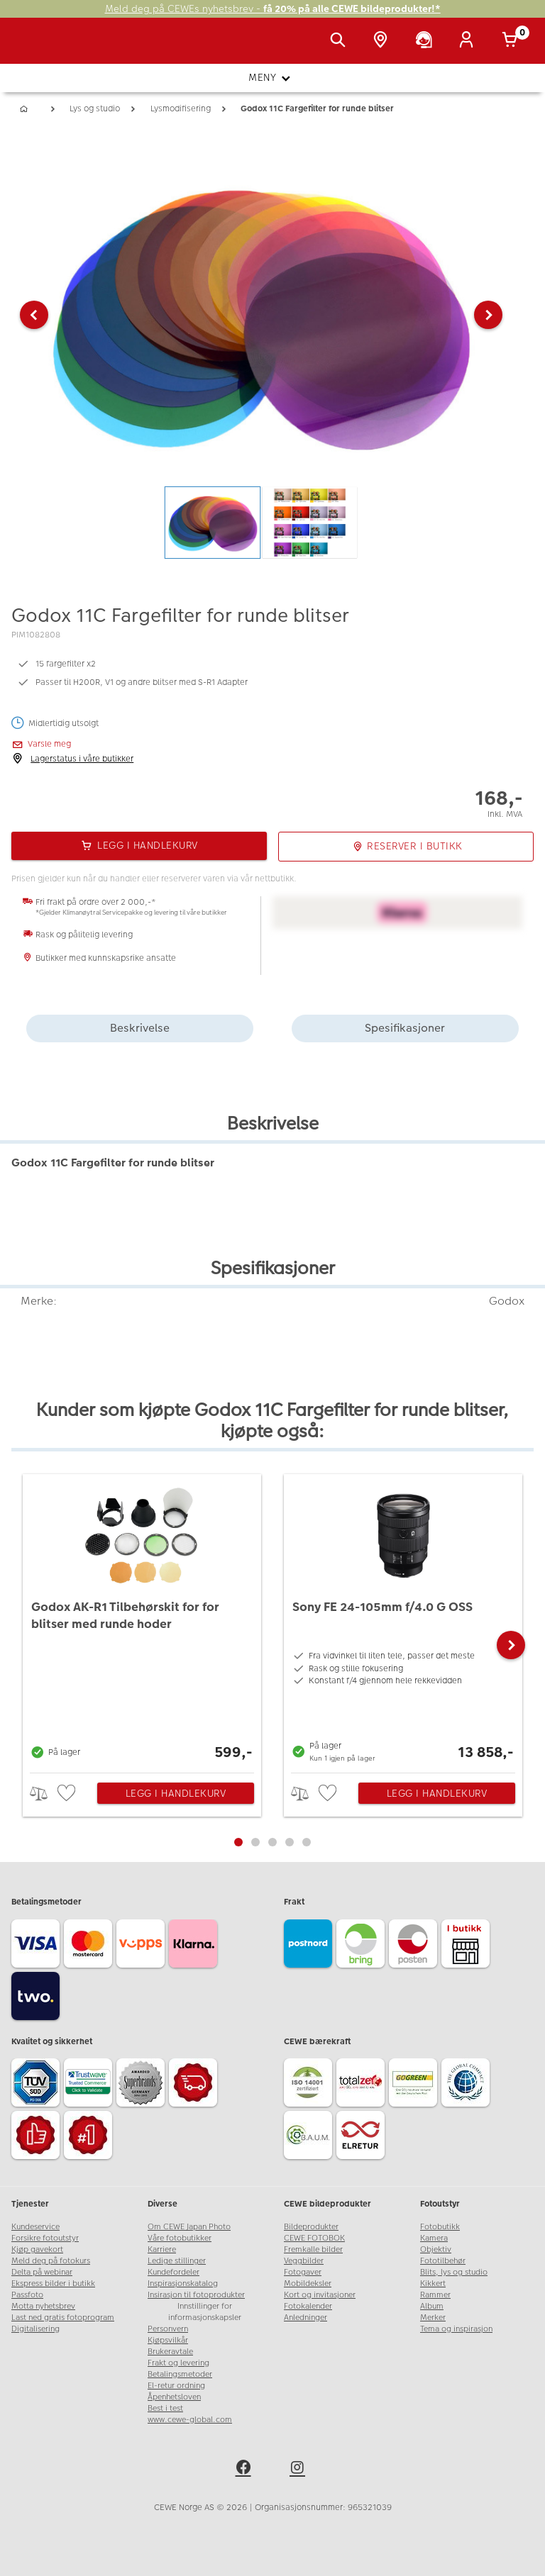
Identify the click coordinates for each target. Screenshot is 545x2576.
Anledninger (305, 2317)
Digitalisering (35, 2329)
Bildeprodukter (311, 2226)
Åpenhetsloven (174, 2397)
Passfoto (27, 2295)
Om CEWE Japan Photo (189, 2226)
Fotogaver (302, 2272)
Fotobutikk (440, 2226)
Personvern (168, 2329)
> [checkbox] (43, 1793)
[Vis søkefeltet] (340, 41)
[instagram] (299, 2470)
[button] (34, 315)
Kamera (434, 2238)
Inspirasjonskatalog (183, 2283)
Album (432, 2306)
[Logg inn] (469, 41)
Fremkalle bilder (313, 2249)
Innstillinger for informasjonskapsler (204, 2312)
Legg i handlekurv (176, 1793)
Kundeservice (35, 2226)
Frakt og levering (178, 2363)
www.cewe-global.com (190, 2419)
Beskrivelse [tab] (140, 1028)
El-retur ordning (176, 2385)
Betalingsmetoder (180, 2374)
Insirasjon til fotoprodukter (196, 2295)
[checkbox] (68, 1793)
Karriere (162, 2249)
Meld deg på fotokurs (50, 2261)
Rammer (435, 2295)
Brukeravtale (170, 2351)
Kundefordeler (173, 2272)
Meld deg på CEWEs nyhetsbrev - (273, 9)
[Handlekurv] (512, 41)
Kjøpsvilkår (168, 2340)
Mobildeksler (307, 2283)
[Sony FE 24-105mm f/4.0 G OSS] (403, 1620)
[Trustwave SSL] (90, 2084)
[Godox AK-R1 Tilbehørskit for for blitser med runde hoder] (142, 1620)
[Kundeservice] (426, 41)
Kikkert (433, 2283)
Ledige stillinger (177, 2261)
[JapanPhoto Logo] (40, 48)
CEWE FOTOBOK (314, 2238)
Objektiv (435, 2249)
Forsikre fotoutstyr (45, 2238)
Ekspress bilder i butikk (53, 2283)
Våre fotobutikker (179, 2238)
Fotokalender (308, 2306)
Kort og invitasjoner (320, 2295)
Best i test (165, 2408)
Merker (433, 2317)
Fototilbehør (443, 2261)
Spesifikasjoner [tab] (405, 1028)
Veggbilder (304, 2261)
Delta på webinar (41, 2272)
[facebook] (245, 2470)
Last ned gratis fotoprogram (62, 2317)
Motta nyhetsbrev (43, 2306)
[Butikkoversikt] (383, 41)
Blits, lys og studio (454, 2272)
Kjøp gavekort (37, 2249)
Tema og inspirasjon (456, 2329)
